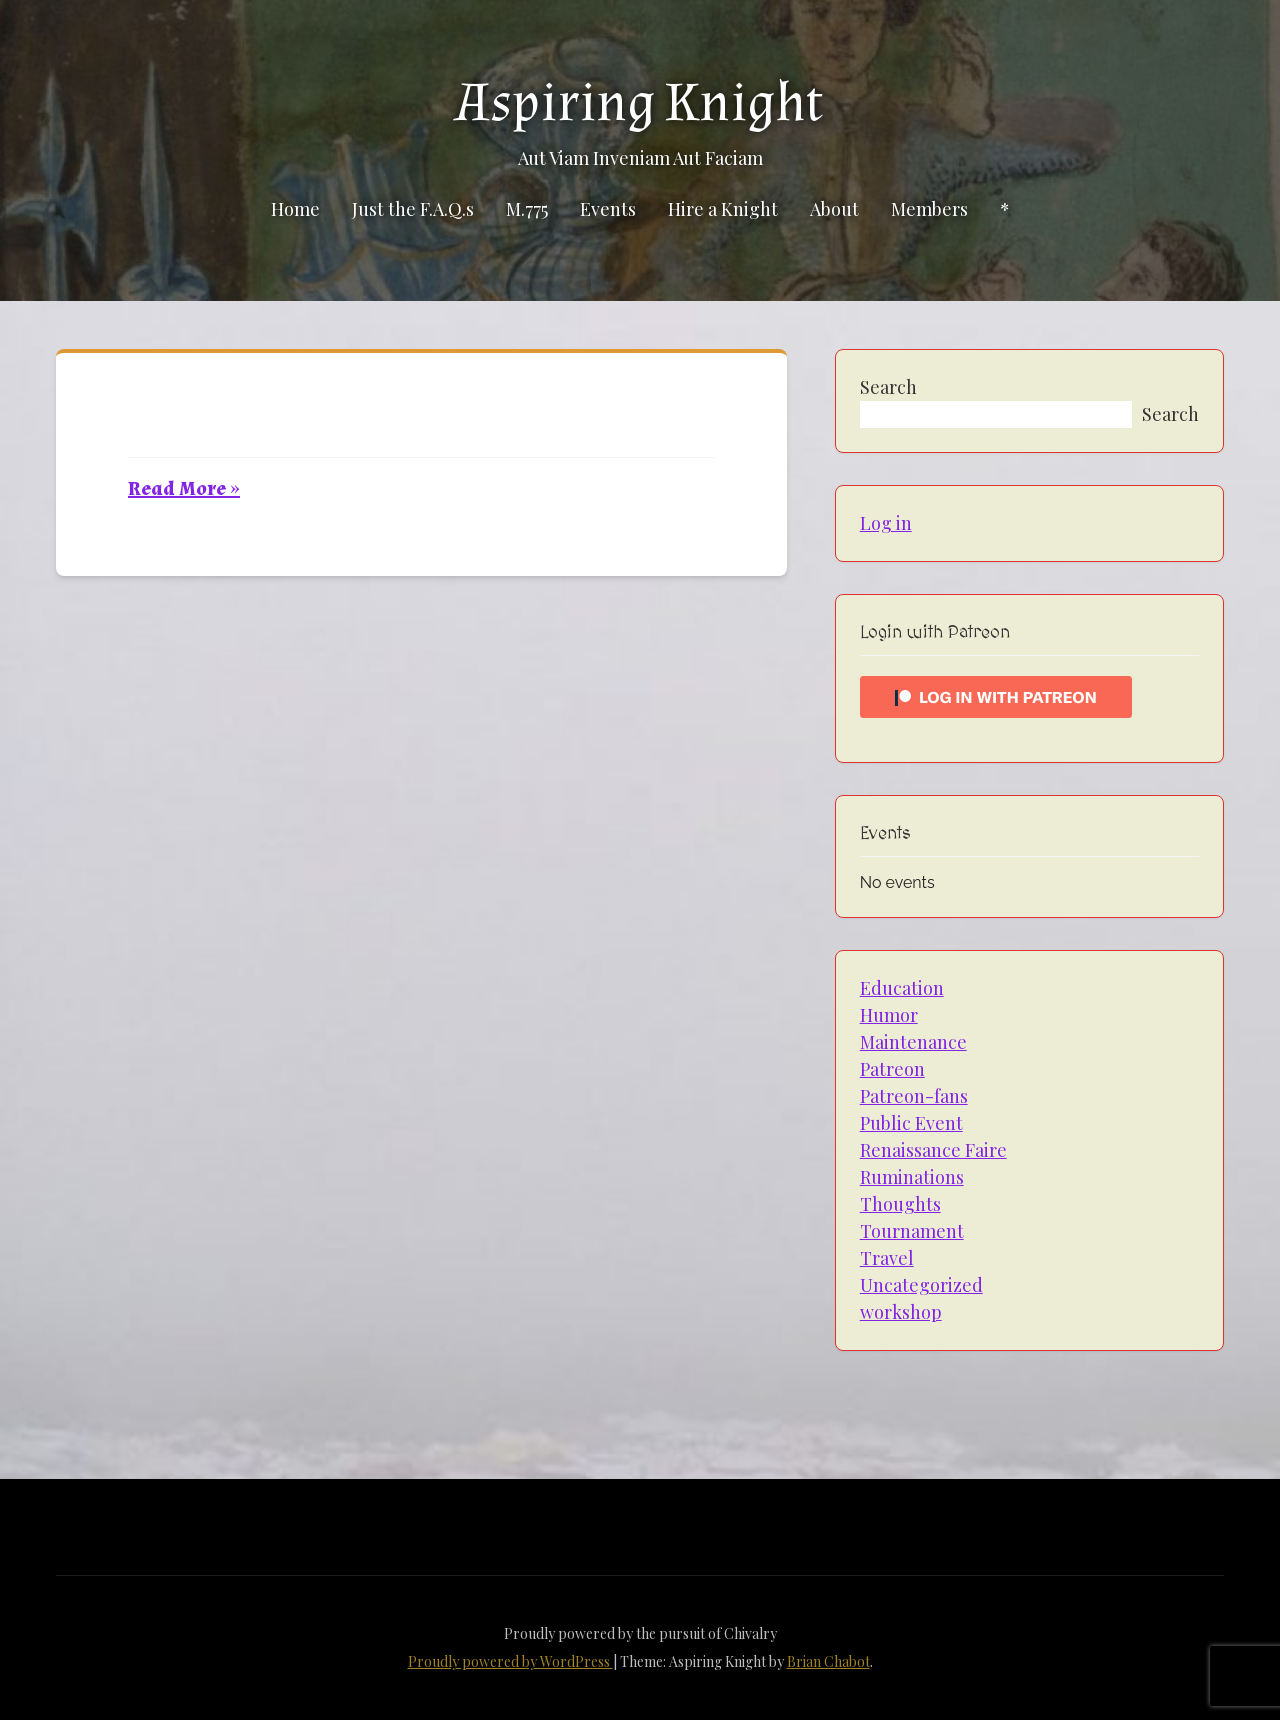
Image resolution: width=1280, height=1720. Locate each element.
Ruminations (912, 1177)
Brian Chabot (828, 1661)
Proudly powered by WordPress (510, 1661)
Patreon (892, 1069)
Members (929, 209)
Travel (887, 1258)
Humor (889, 1015)
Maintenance (913, 1042)
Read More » (184, 489)
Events (608, 209)
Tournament (912, 1231)
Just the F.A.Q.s (413, 209)
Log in (886, 523)
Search (888, 387)
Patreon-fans (914, 1096)
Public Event (911, 1123)
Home (295, 209)
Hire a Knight (723, 209)
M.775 (527, 209)
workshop (901, 1312)
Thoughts (900, 1204)
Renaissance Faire (933, 1150)
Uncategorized (921, 1285)
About (834, 209)
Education (902, 988)
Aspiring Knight (640, 103)
